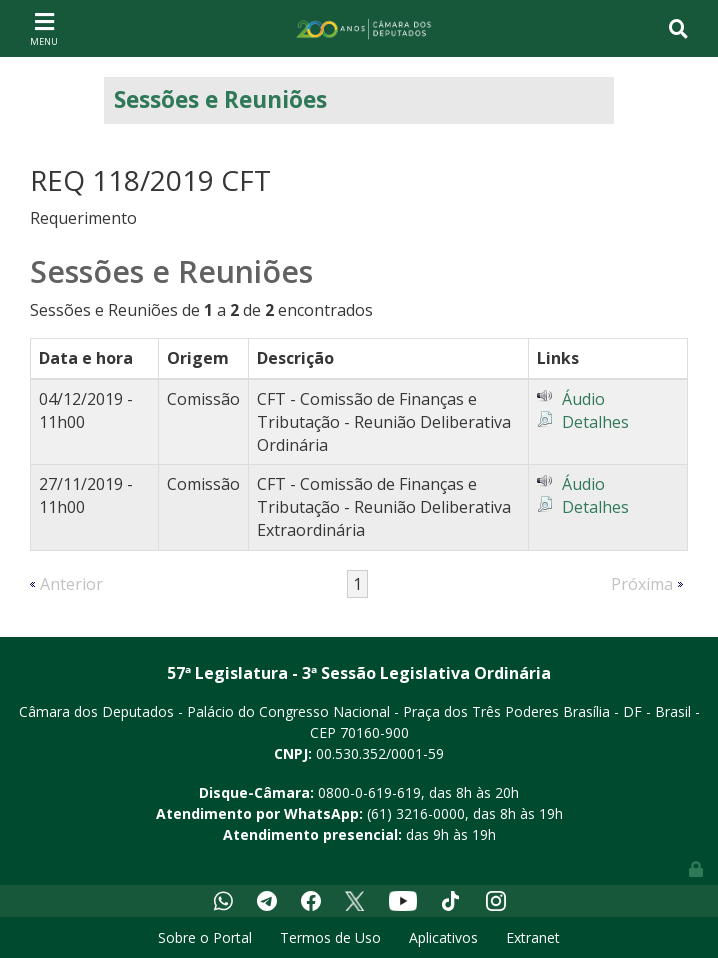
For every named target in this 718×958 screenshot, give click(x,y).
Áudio (583, 399)
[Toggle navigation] (44, 28)
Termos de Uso (330, 937)
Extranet (533, 937)
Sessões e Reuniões (220, 99)
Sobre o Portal (205, 937)
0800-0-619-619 (369, 792)
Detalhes (595, 422)
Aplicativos (443, 937)
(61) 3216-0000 (416, 813)
